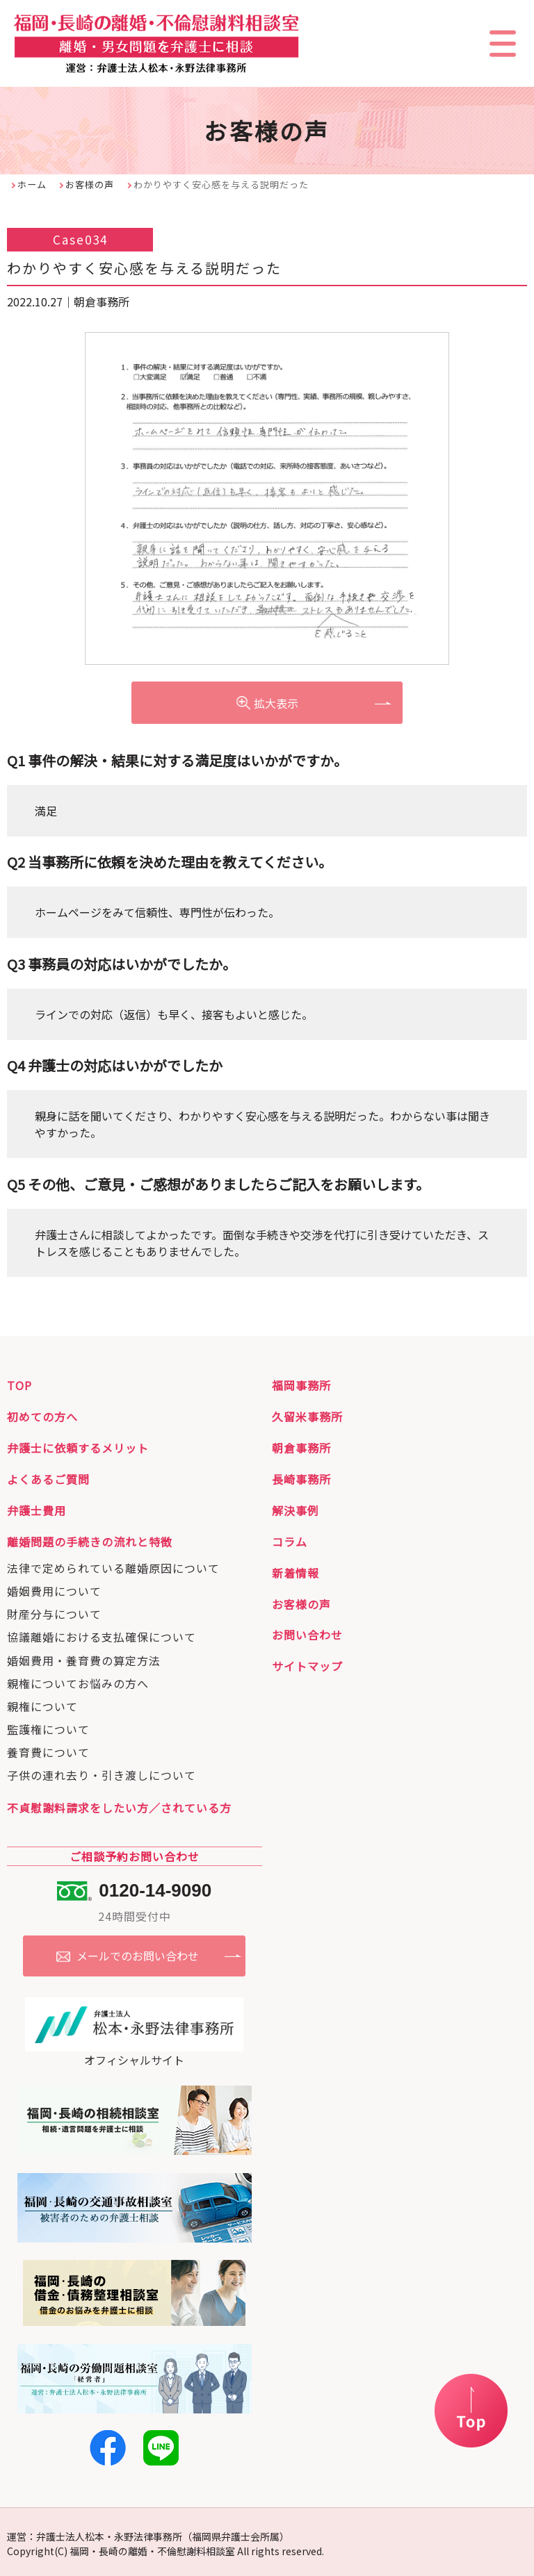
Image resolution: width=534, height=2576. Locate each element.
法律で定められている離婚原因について (113, 1566)
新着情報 (295, 1570)
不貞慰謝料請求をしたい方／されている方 (119, 1805)
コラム (289, 1539)
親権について (42, 1704)
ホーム (32, 184)
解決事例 (295, 1508)
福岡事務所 (301, 1383)
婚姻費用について (54, 1588)
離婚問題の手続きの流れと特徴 (89, 1539)
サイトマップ (307, 1664)
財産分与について (54, 1611)
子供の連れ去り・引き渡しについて (101, 1773)
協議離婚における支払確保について (101, 1634)
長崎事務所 (301, 1477)
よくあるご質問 (48, 1477)
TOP (19, 1383)
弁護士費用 (36, 1508)
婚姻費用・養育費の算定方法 (84, 1658)
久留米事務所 (307, 1414)
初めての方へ (42, 1414)
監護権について (48, 1727)
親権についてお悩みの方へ (78, 1681)
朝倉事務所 (301, 1445)
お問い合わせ (307, 1632)
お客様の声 (89, 184)
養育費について (48, 1750)
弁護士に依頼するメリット (78, 1445)
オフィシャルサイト (134, 2047)
